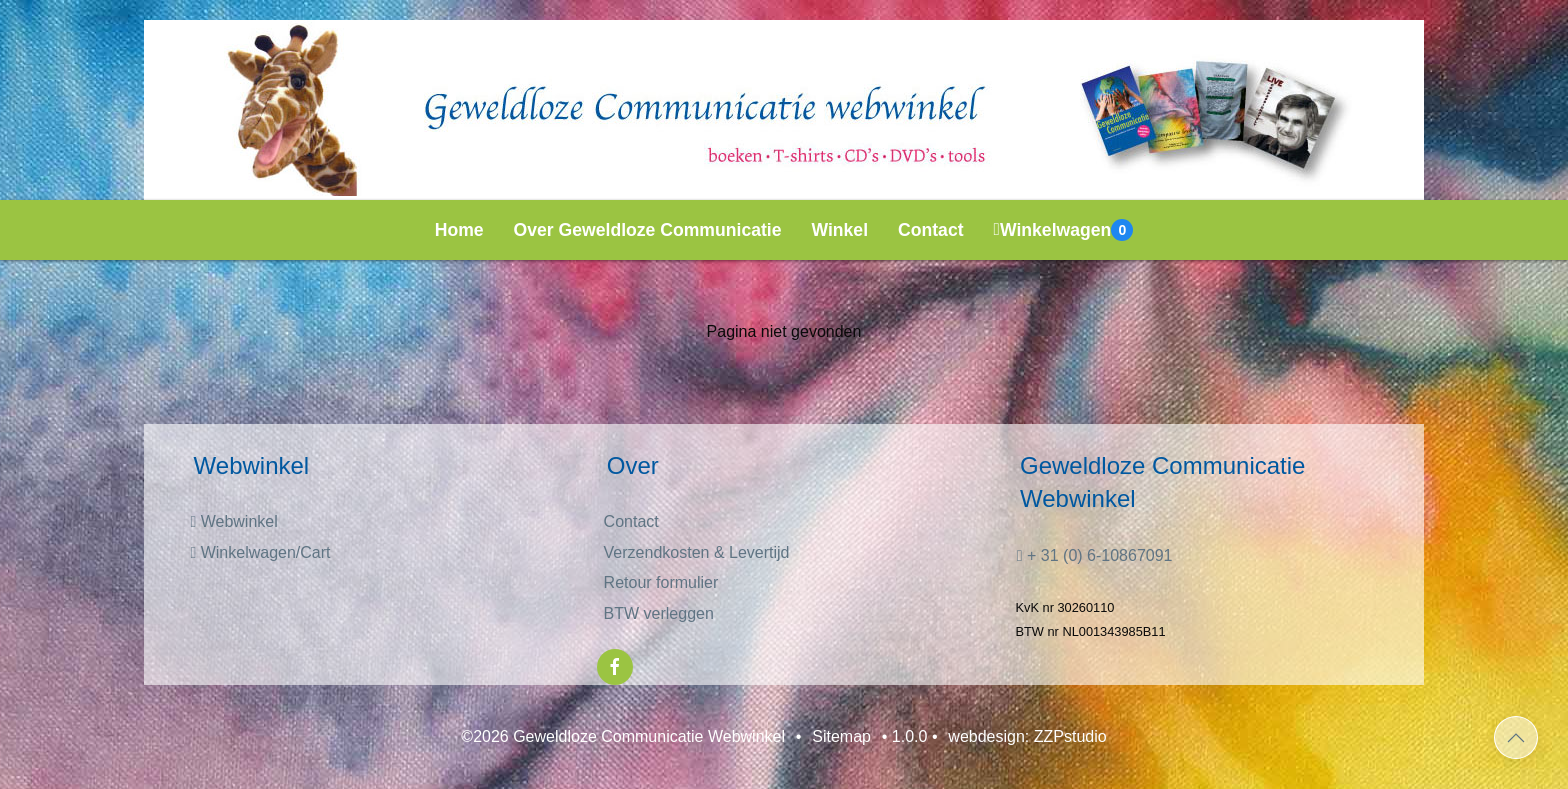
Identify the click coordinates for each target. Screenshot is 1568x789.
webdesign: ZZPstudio (1027, 736)
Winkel (840, 230)
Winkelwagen (1064, 230)
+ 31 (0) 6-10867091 (1095, 555)
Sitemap (841, 736)
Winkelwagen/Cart (260, 552)
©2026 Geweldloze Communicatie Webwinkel (623, 736)
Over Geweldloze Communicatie (648, 230)
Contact (931, 230)
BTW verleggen (659, 613)
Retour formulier (661, 582)
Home (459, 230)
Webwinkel (233, 521)
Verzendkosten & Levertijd (697, 552)
